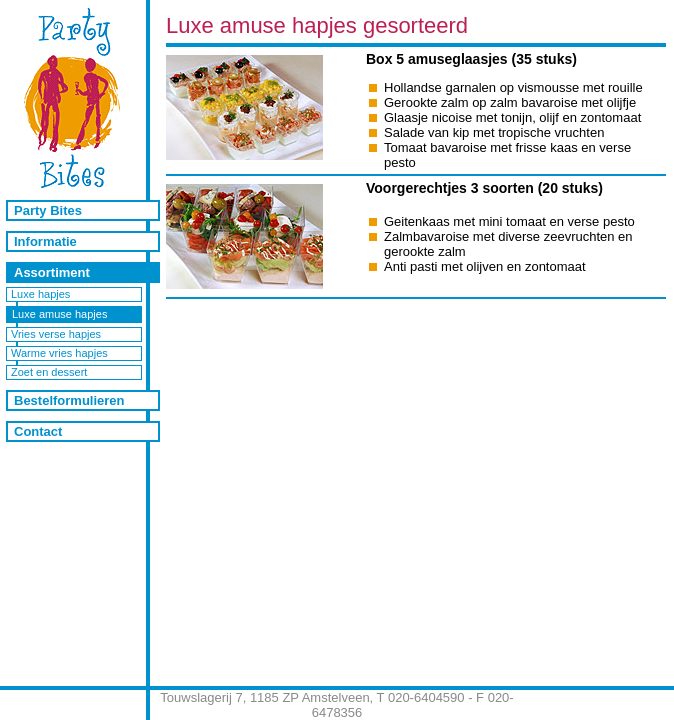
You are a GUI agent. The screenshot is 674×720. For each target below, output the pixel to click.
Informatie (45, 241)
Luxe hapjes (40, 294)
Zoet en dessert (49, 372)
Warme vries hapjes (59, 353)
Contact (38, 431)
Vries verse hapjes (56, 334)
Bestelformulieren (69, 400)
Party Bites (48, 210)
